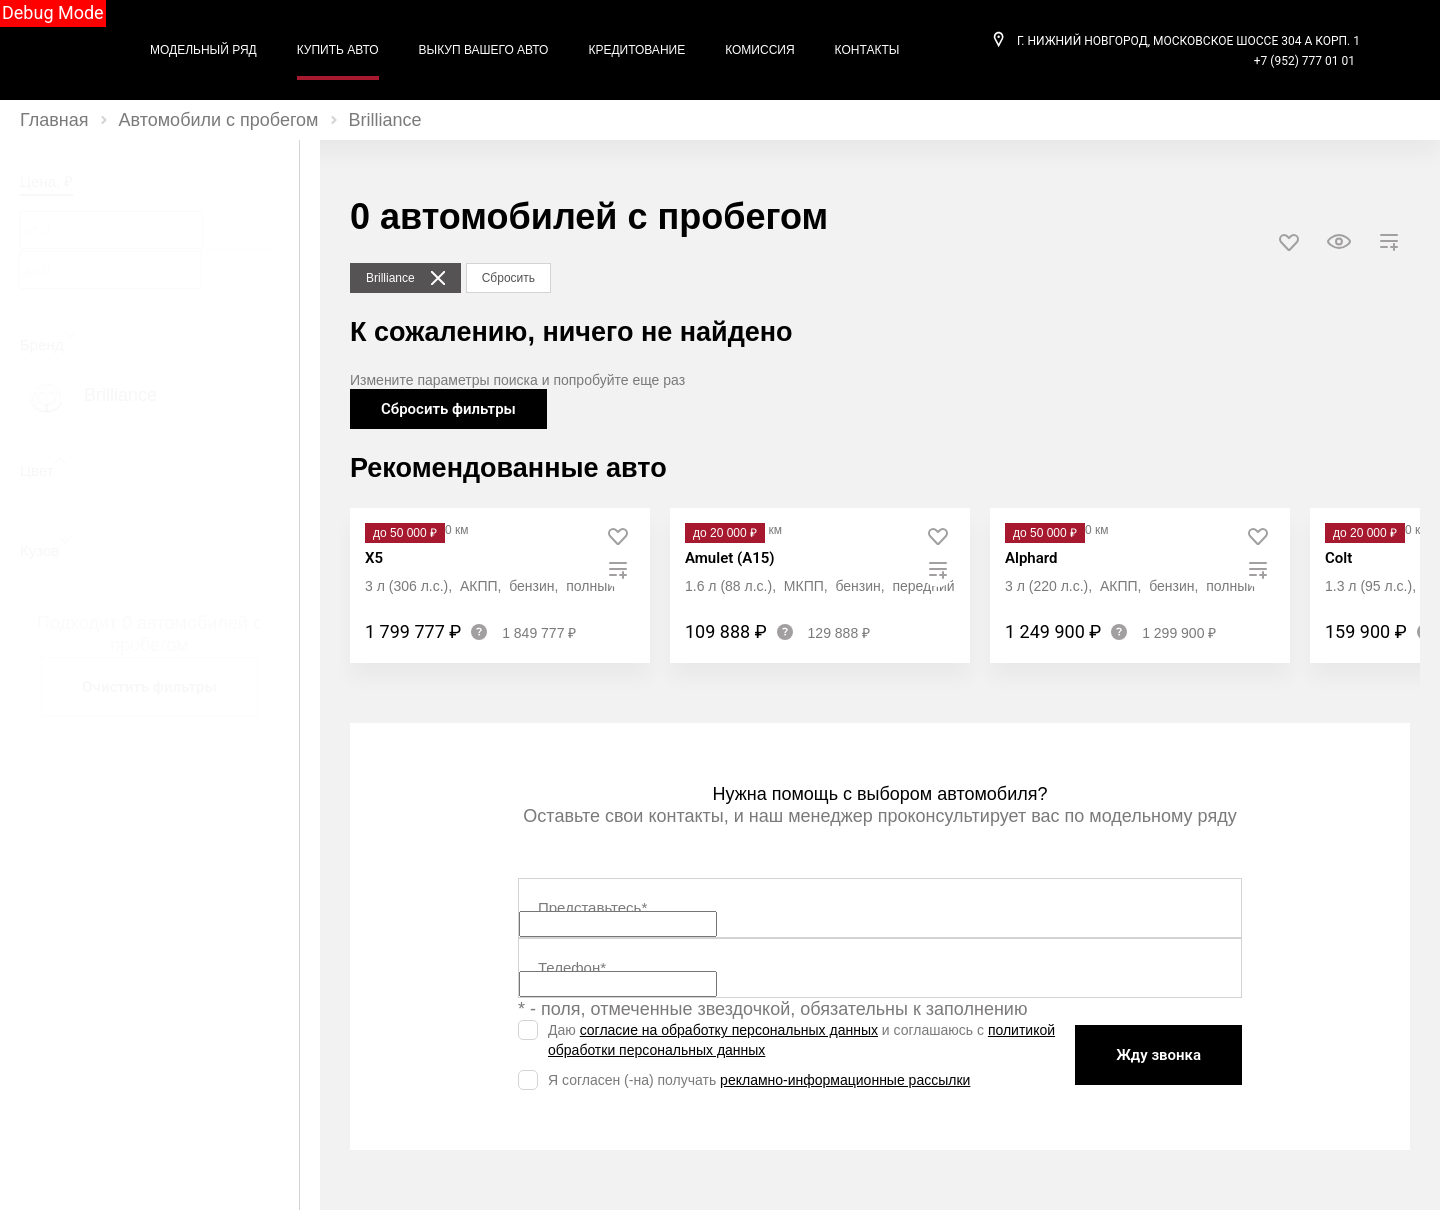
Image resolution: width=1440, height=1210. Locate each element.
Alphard (1031, 558)
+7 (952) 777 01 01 (1304, 61)
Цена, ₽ (46, 181)
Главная (54, 120)
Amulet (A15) (730, 558)
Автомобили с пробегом (219, 120)
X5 (374, 558)
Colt (1338, 558)
